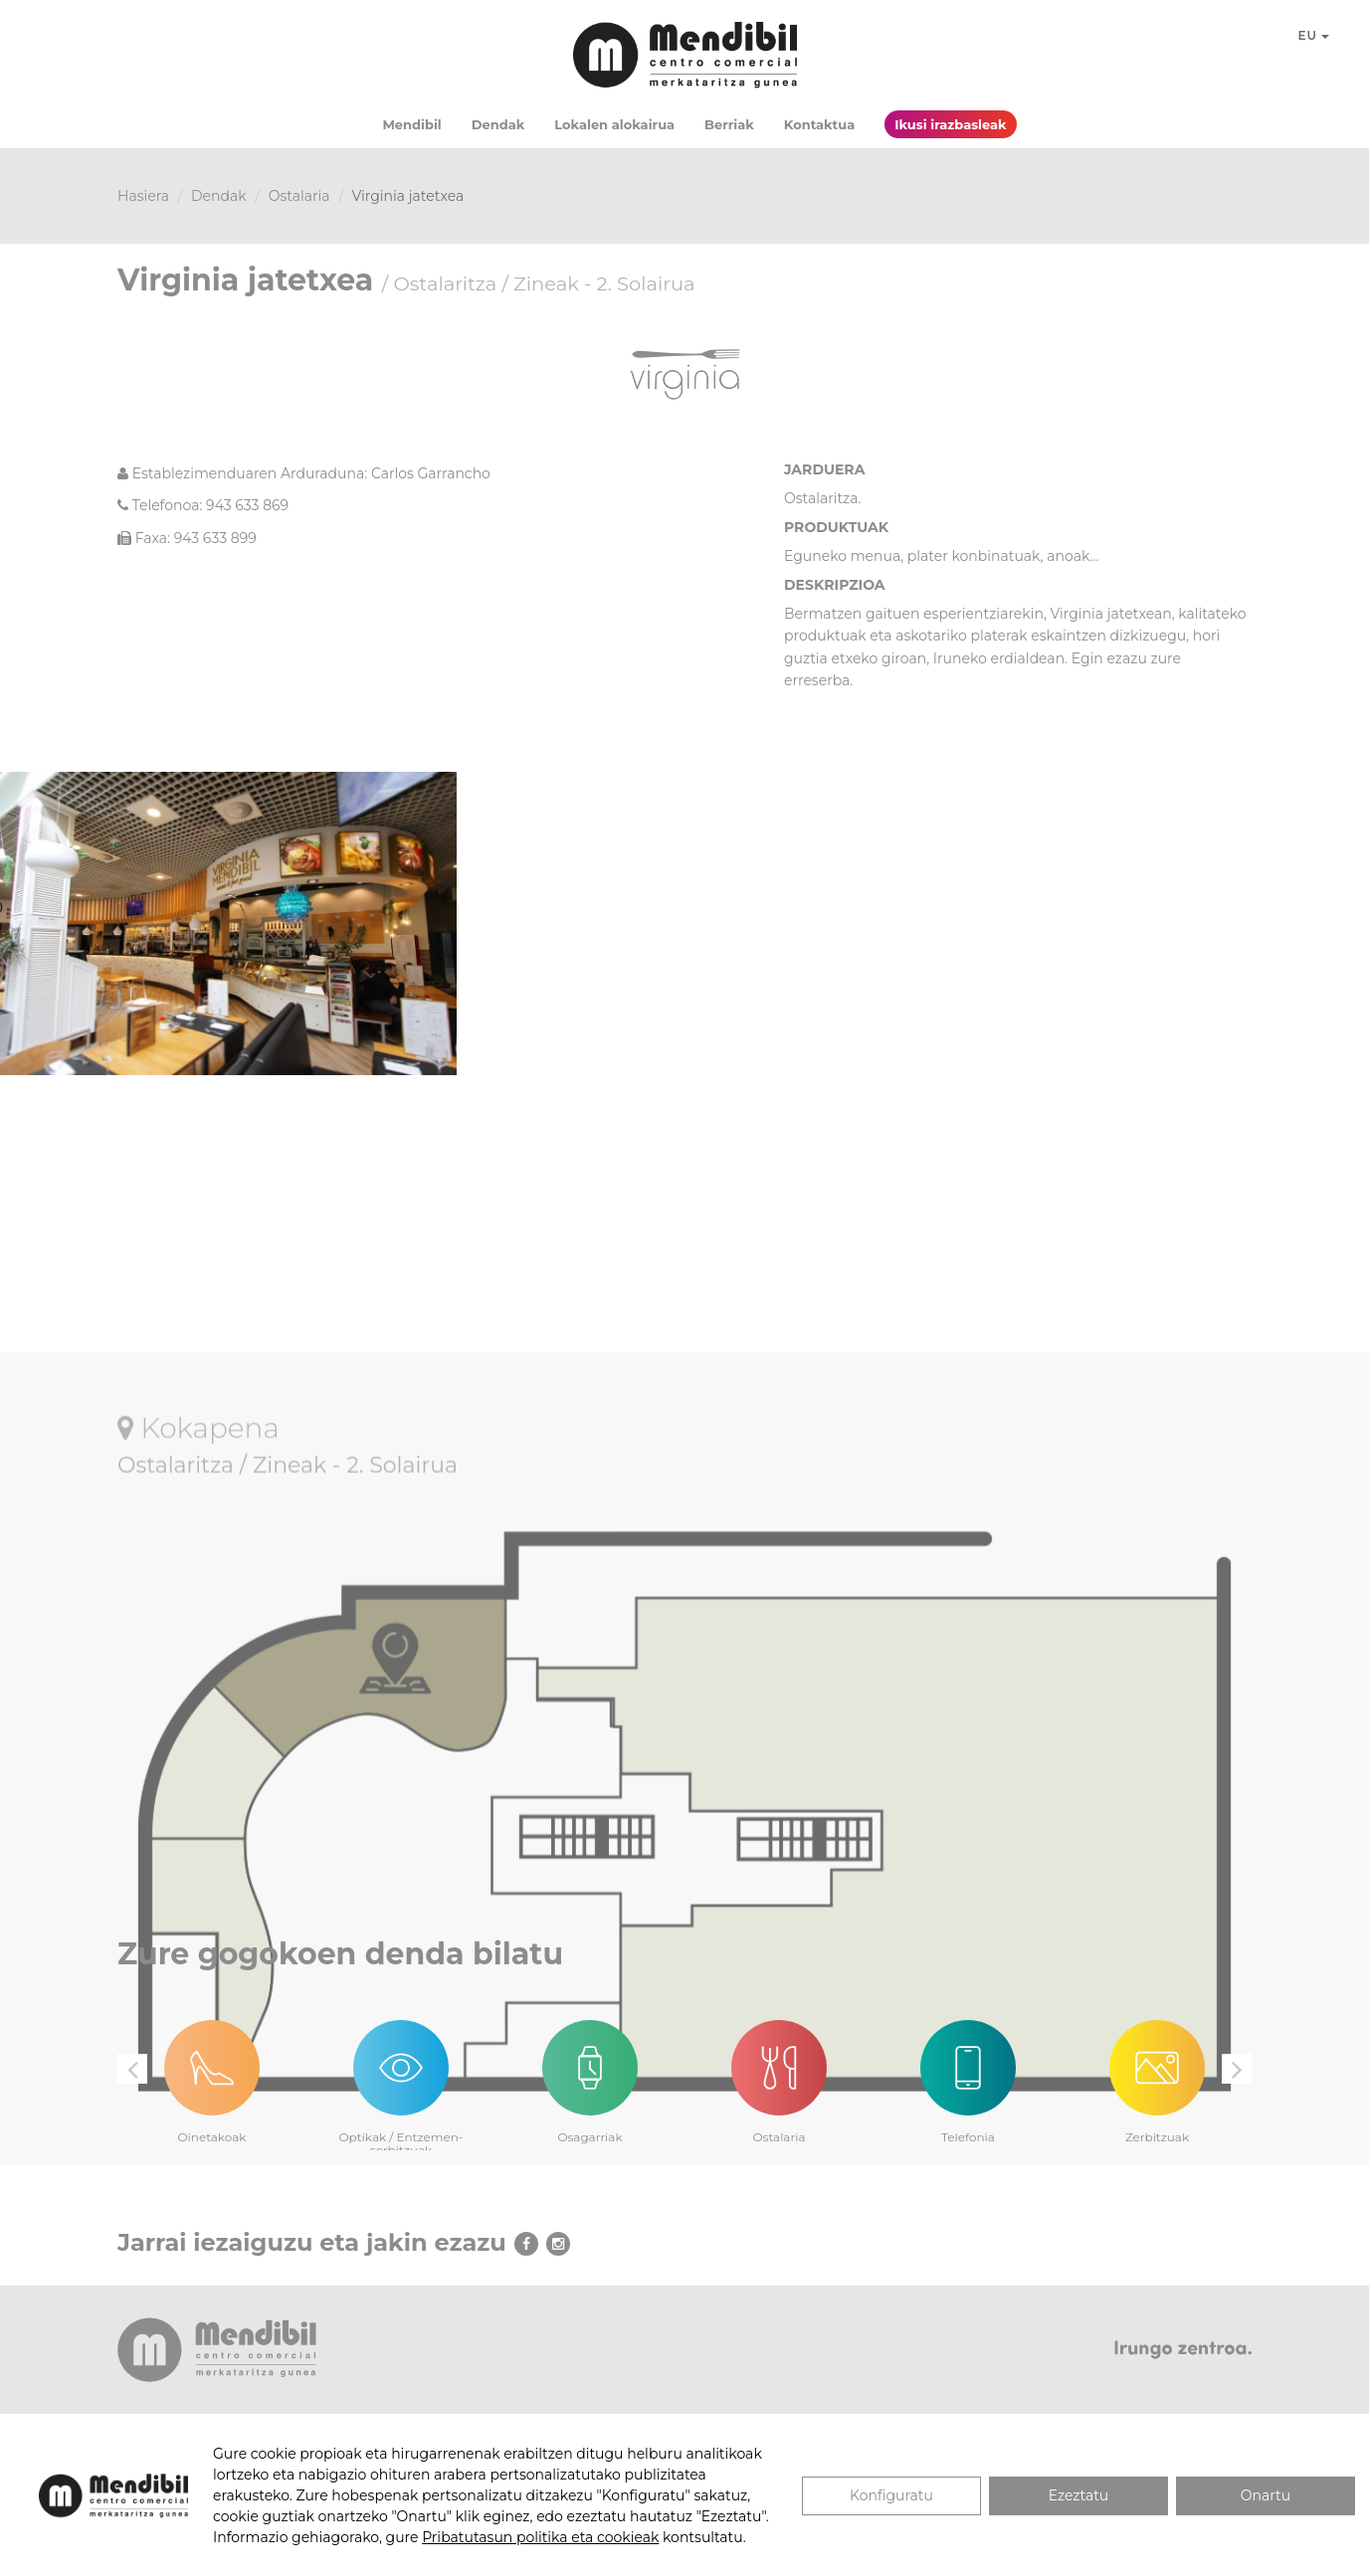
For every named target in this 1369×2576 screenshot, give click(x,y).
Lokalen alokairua (614, 124)
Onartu (1265, 2495)
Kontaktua (819, 124)
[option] (211, 2070)
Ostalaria (299, 196)
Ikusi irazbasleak (950, 124)
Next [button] (1237, 2069)
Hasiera (143, 196)
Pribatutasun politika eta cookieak (540, 2537)
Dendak (498, 124)
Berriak (729, 124)
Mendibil (411, 124)
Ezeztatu (1079, 2495)
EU (1314, 35)
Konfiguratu (891, 2495)
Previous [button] (132, 2069)
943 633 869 (247, 505)
